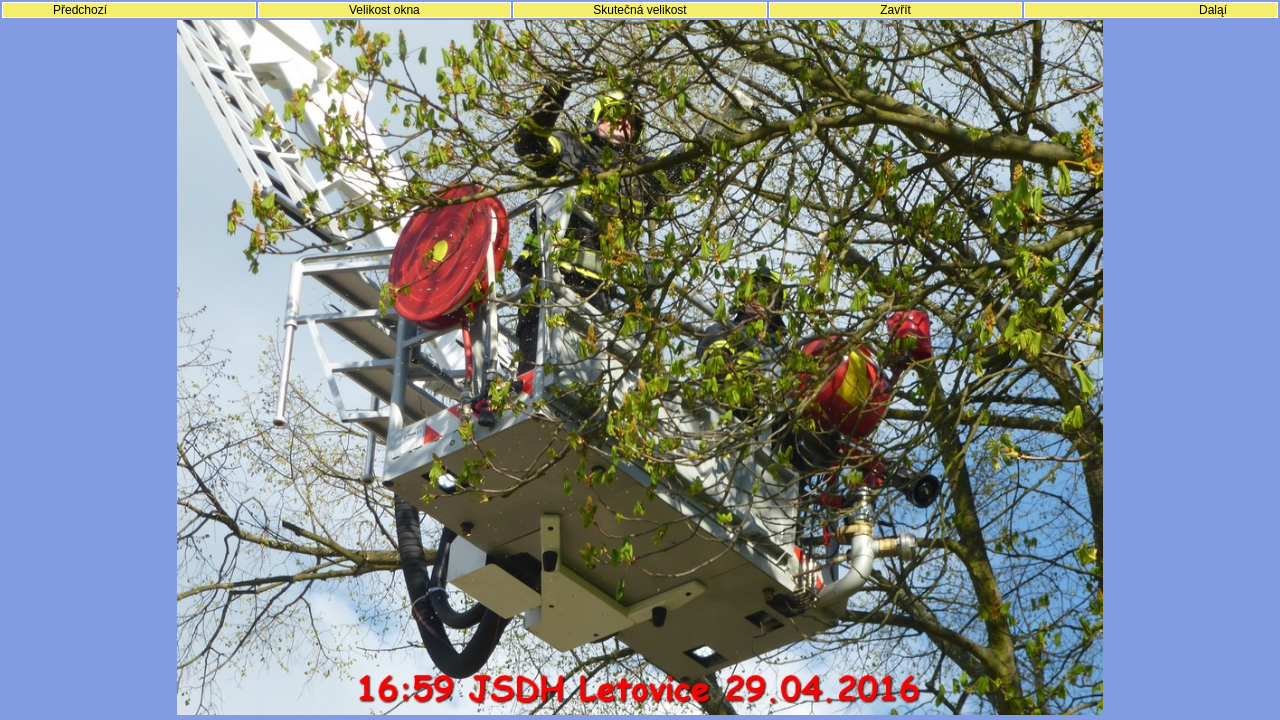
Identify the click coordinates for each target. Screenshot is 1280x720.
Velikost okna (384, 10)
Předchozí (80, 10)
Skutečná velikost (639, 10)
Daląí (1213, 10)
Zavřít (895, 10)
